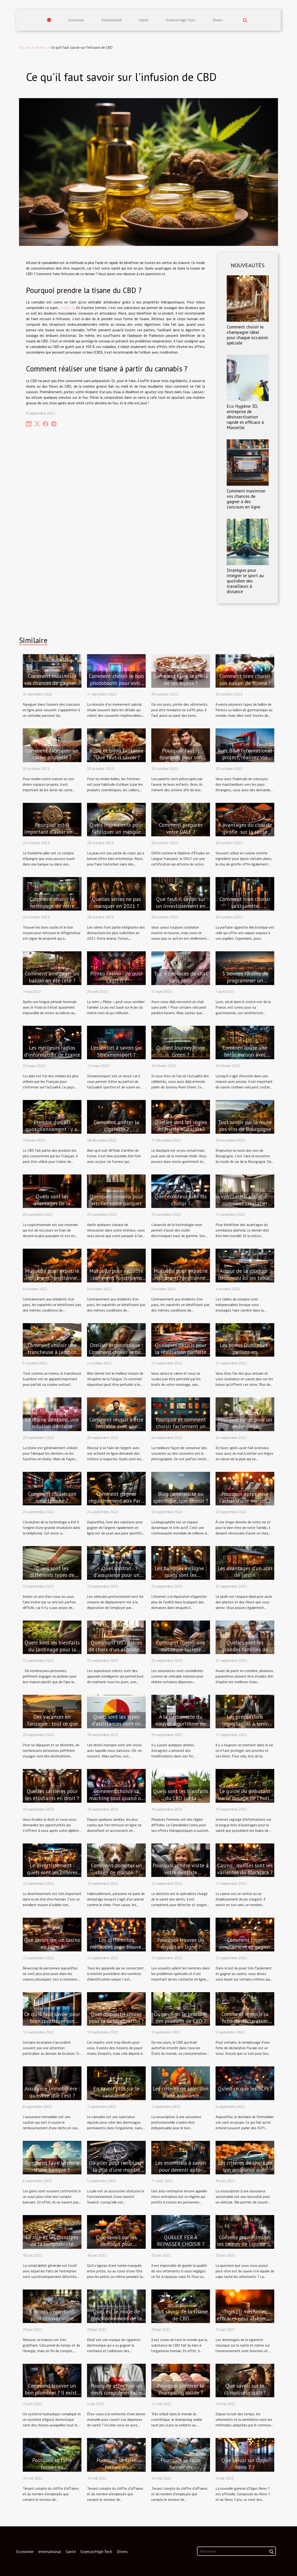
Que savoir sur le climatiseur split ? (245, 2389)
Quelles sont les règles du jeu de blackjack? (181, 1125)
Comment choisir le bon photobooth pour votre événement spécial (116, 683)
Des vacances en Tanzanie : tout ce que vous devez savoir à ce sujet (52, 1727)
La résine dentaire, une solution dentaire (52, 1423)
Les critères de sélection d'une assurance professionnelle (181, 2095)
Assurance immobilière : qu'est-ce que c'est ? (52, 2092)
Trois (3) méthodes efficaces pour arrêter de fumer (245, 2318)
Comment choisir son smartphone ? (52, 1497)
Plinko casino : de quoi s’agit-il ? (116, 977)
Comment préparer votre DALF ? (181, 828)
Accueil (24, 47)
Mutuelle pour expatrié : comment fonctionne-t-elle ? (52, 1277)
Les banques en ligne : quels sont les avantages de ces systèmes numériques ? (180, 1578)
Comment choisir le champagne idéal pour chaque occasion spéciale (247, 335)
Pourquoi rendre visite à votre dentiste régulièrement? (181, 1872)
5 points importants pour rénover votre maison (52, 2318)
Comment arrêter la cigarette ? (116, 1125)
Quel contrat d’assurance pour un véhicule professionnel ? (116, 1575)
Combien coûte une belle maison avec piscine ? (245, 1054)
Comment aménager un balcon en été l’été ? (52, 977)
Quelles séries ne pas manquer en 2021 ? (116, 902)
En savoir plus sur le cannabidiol (116, 2092)
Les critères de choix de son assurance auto (245, 2166)
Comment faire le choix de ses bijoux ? (180, 679)
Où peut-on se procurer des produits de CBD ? (180, 2017)
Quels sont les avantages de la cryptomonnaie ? (52, 1203)
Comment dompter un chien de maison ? (116, 1869)
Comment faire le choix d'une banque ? (52, 2166)
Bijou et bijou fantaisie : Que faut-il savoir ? (116, 754)
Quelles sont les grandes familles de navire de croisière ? (245, 1649)
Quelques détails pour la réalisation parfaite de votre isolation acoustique (181, 1355)
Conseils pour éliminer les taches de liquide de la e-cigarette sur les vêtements (245, 2247)
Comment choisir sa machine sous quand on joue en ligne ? (116, 1798)
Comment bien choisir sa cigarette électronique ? (245, 906)
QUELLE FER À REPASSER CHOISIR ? (180, 2241)
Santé (143, 20)
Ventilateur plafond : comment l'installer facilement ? (245, 1203)
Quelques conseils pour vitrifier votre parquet (116, 1200)
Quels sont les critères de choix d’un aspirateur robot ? (116, 1649)
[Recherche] (236, 2551)
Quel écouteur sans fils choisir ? (181, 1200)
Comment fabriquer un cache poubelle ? (52, 754)
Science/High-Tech (180, 20)
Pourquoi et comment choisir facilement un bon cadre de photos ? (180, 1426)
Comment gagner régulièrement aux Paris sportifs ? (116, 1500)
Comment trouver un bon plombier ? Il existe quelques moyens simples (52, 2396)
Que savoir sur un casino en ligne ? (52, 1943)
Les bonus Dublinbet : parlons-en (245, 1348)
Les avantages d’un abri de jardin (245, 1572)
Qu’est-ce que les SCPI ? (245, 2088)
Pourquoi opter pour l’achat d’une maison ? (245, 1497)
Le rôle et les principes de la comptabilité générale (52, 2244)
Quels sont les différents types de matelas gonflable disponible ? (52, 1578)
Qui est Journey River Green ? (180, 1051)
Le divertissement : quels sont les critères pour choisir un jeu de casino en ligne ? (52, 1876)
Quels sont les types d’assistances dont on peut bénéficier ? (116, 1723)
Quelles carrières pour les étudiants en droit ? (52, 1794)
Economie (76, 20)
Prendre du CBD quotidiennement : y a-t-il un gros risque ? (52, 1129)
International (111, 20)
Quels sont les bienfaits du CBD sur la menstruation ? (180, 1798)
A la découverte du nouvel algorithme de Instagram (180, 1723)
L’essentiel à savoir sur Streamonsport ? (116, 1051)
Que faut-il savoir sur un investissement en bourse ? (181, 906)
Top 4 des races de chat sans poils (181, 977)
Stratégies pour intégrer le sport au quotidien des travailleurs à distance (245, 580)
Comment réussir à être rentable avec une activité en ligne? (116, 1426)
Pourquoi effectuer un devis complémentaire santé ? (116, 2392)
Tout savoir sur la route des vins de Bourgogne (245, 1125)
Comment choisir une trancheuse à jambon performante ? (52, 1352)
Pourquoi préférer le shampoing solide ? (180, 2389)
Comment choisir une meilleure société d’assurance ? (180, 1649)
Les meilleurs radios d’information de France (52, 1051)
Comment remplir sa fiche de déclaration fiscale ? (244, 2021)
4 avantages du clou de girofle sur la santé (245, 828)
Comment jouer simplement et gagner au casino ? (245, 1946)
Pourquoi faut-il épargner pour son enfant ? (180, 757)
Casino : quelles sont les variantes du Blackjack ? (245, 1869)
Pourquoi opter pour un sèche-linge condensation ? (245, 1426)
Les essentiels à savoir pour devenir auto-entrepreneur (180, 2169)
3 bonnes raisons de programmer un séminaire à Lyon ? (245, 980)
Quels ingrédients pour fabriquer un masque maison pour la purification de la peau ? (116, 835)
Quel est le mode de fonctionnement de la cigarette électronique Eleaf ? (116, 2322)
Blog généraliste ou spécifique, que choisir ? (180, 1497)
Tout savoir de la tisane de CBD (181, 2315)
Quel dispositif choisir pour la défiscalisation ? (116, 2017)
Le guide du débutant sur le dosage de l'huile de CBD (245, 1798)
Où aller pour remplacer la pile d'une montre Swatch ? (116, 2169)
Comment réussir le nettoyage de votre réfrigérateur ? (52, 906)
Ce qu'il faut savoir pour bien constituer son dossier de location (52, 2021)
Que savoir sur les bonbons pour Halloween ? (116, 2244)
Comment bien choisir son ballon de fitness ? (245, 679)
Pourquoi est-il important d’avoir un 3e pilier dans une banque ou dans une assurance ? (52, 835)
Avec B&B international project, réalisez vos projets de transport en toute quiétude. (245, 761)
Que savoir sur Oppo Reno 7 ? (245, 2463)
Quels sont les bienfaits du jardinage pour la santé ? (52, 1649)
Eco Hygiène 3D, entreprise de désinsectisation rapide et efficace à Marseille (245, 416)
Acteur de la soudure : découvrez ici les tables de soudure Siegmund (245, 1277)
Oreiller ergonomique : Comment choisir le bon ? (116, 1352)
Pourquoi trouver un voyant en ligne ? (180, 1943)
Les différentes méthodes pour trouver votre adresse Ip (116, 1946)
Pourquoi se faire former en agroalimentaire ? (52, 2467)
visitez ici (67, 307)
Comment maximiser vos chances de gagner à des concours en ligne (246, 499)
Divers (218, 20)
